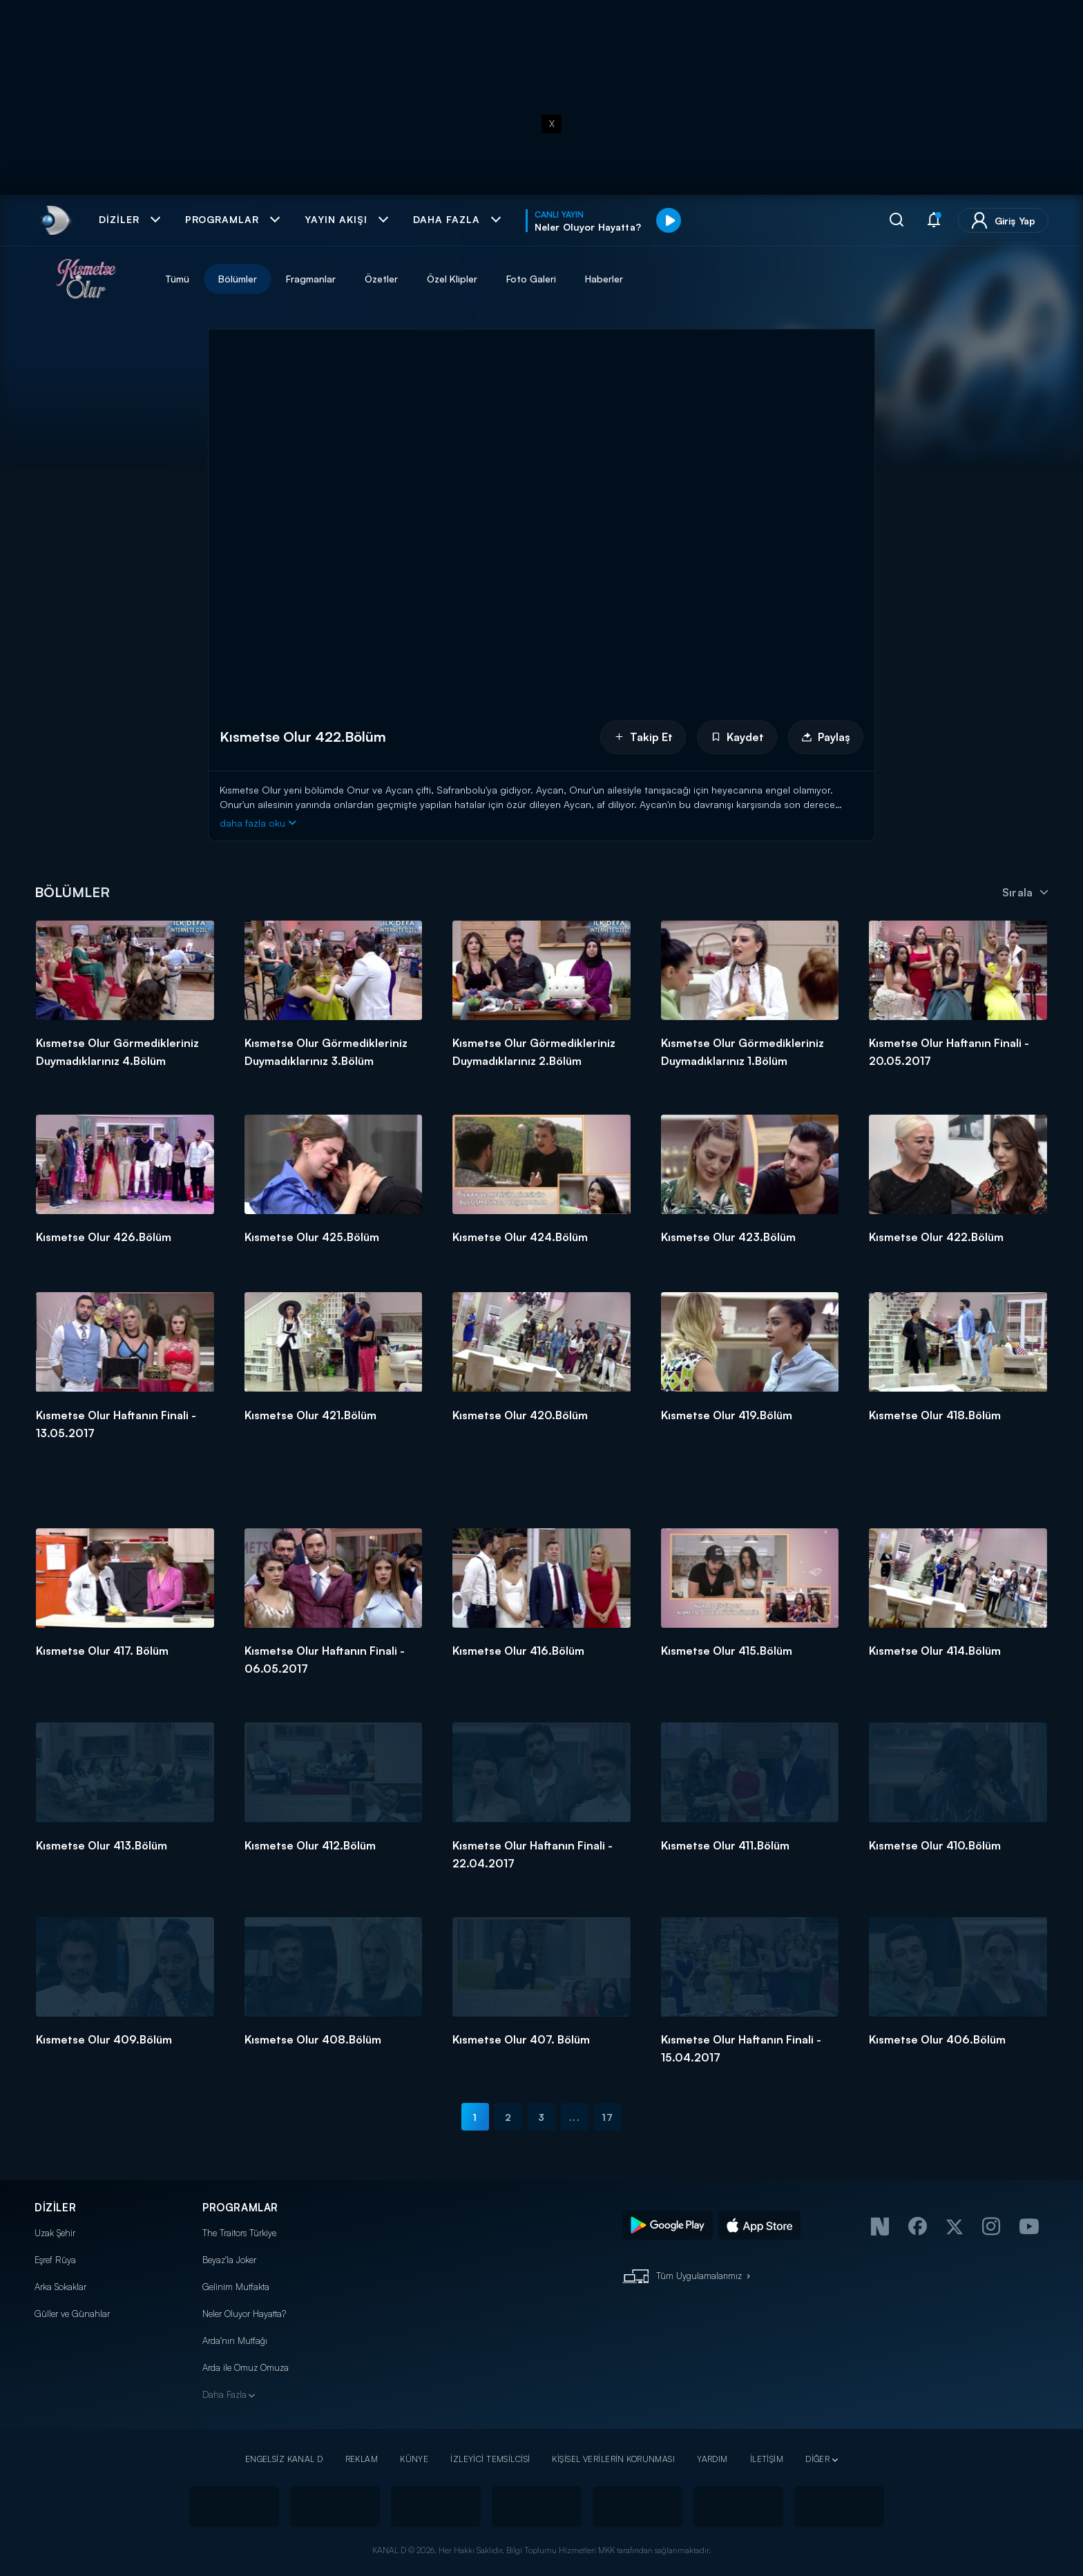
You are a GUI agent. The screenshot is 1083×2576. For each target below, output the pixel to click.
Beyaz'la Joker (229, 2259)
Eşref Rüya (55, 2259)
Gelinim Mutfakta (235, 2286)
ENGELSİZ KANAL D (284, 2459)
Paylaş (825, 737)
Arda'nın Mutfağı (234, 2340)
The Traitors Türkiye (239, 2232)
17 (607, 2117)
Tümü (177, 279)
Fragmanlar (311, 279)
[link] (54, 220)
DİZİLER (55, 2207)
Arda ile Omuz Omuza (245, 2367)
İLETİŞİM (766, 2459)
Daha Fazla (224, 2394)
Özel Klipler (452, 279)
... (574, 2117)
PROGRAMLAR (240, 2207)
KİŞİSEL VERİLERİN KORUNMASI (613, 2459)
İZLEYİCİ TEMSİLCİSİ (490, 2459)
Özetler (381, 279)
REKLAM (361, 2459)
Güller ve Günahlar (72, 2313)
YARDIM (712, 2459)
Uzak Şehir (55, 2232)
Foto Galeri (531, 279)
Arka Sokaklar (60, 2286)
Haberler (604, 279)
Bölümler (237, 279)
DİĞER (817, 2459)
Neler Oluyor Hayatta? (244, 2313)
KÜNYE (414, 2459)
